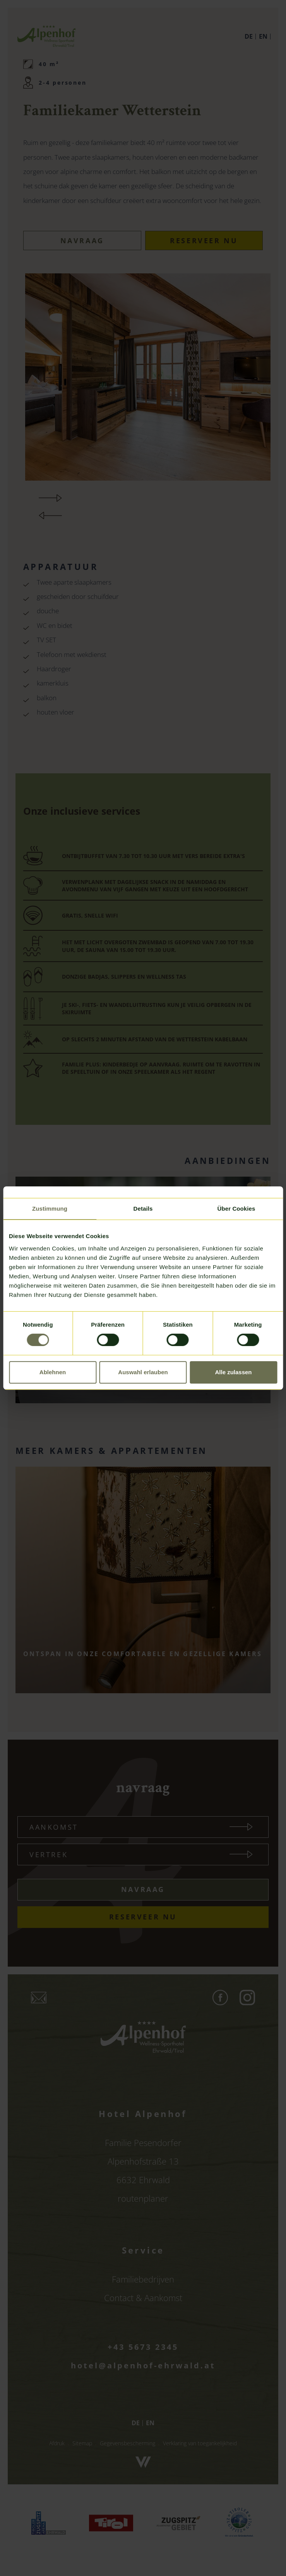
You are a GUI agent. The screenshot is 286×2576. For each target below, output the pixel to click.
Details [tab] (143, 1208)
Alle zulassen (233, 1372)
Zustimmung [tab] (49, 1208)
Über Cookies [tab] (236, 1208)
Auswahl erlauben (143, 1372)
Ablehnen (52, 1372)
